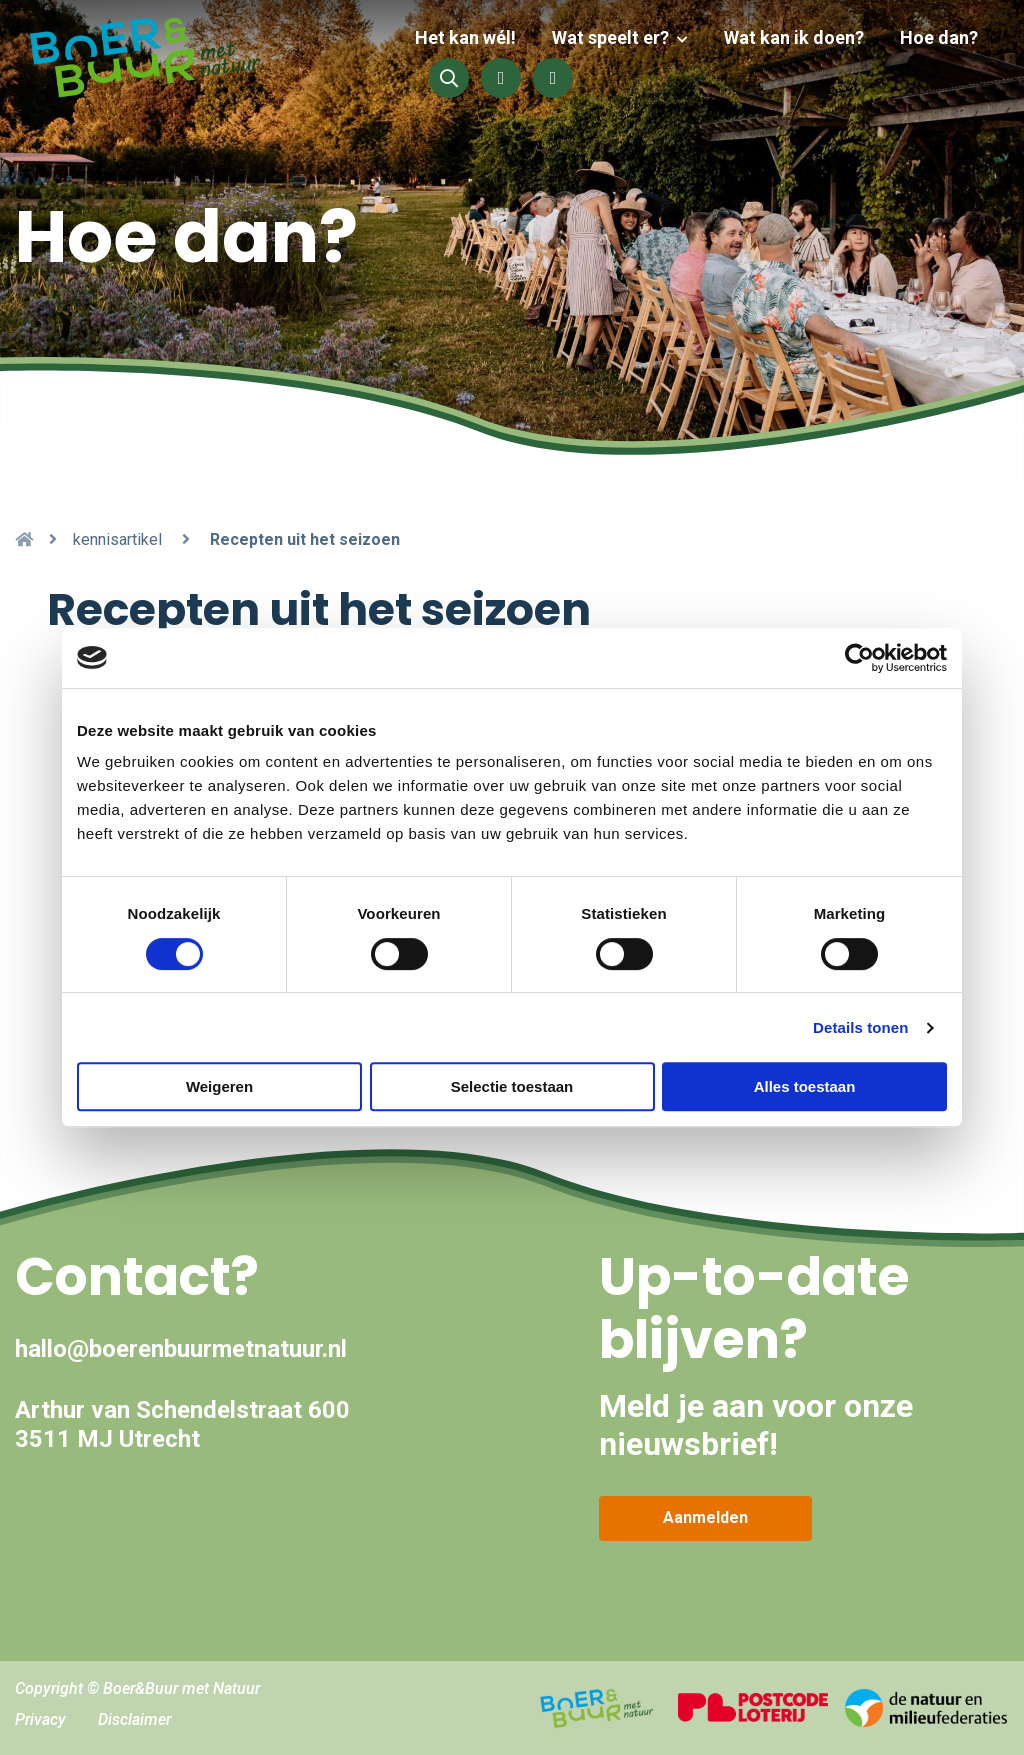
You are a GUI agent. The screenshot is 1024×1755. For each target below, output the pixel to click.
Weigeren (219, 1086)
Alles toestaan (805, 1086)
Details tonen (860, 1027)
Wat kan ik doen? (798, 37)
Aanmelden (705, 1517)
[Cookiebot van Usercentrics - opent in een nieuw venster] (859, 658)
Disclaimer (134, 1719)
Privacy (40, 1719)
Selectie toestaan (512, 1086)
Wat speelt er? (618, 37)
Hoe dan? (939, 37)
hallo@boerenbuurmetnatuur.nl (181, 1349)
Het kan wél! (477, 37)
